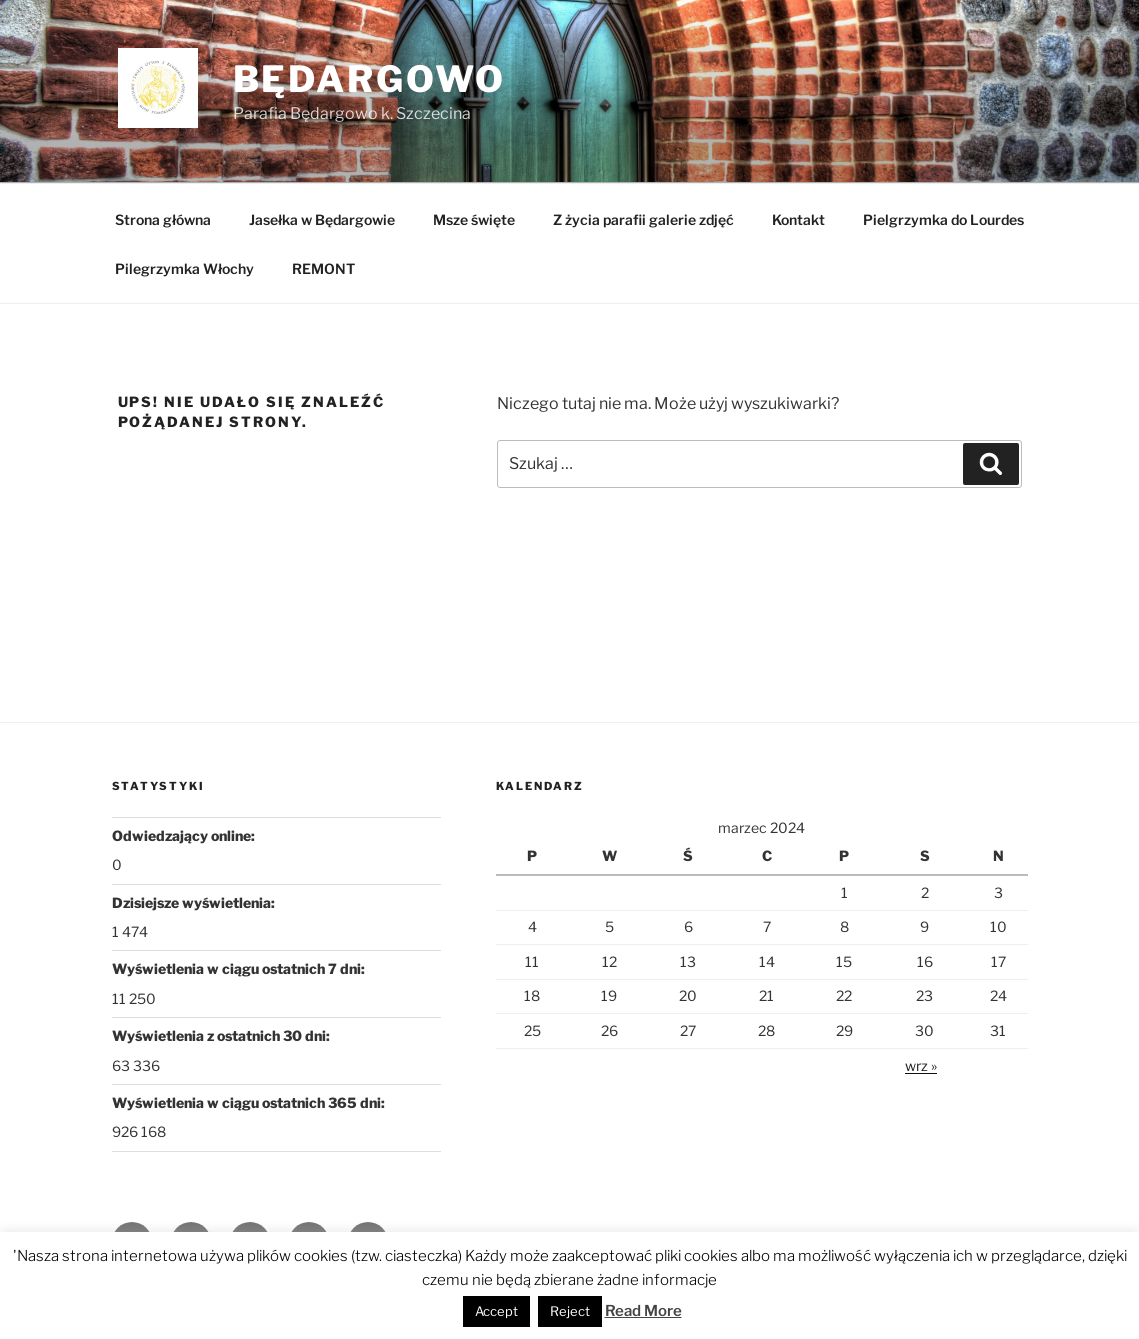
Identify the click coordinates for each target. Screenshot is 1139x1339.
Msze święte (474, 219)
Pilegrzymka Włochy (184, 268)
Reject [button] (570, 1311)
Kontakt (798, 219)
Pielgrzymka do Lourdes (943, 219)
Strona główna (163, 219)
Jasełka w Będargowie (322, 219)
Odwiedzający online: (185, 835)
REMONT (323, 268)
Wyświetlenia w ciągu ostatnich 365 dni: (250, 1102)
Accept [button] (496, 1311)
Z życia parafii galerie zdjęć (643, 219)
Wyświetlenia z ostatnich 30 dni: (222, 1035)
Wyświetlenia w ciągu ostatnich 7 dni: (240, 968)
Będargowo (369, 79)
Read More (643, 1311)
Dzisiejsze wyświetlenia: (195, 902)
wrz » (921, 1065)
